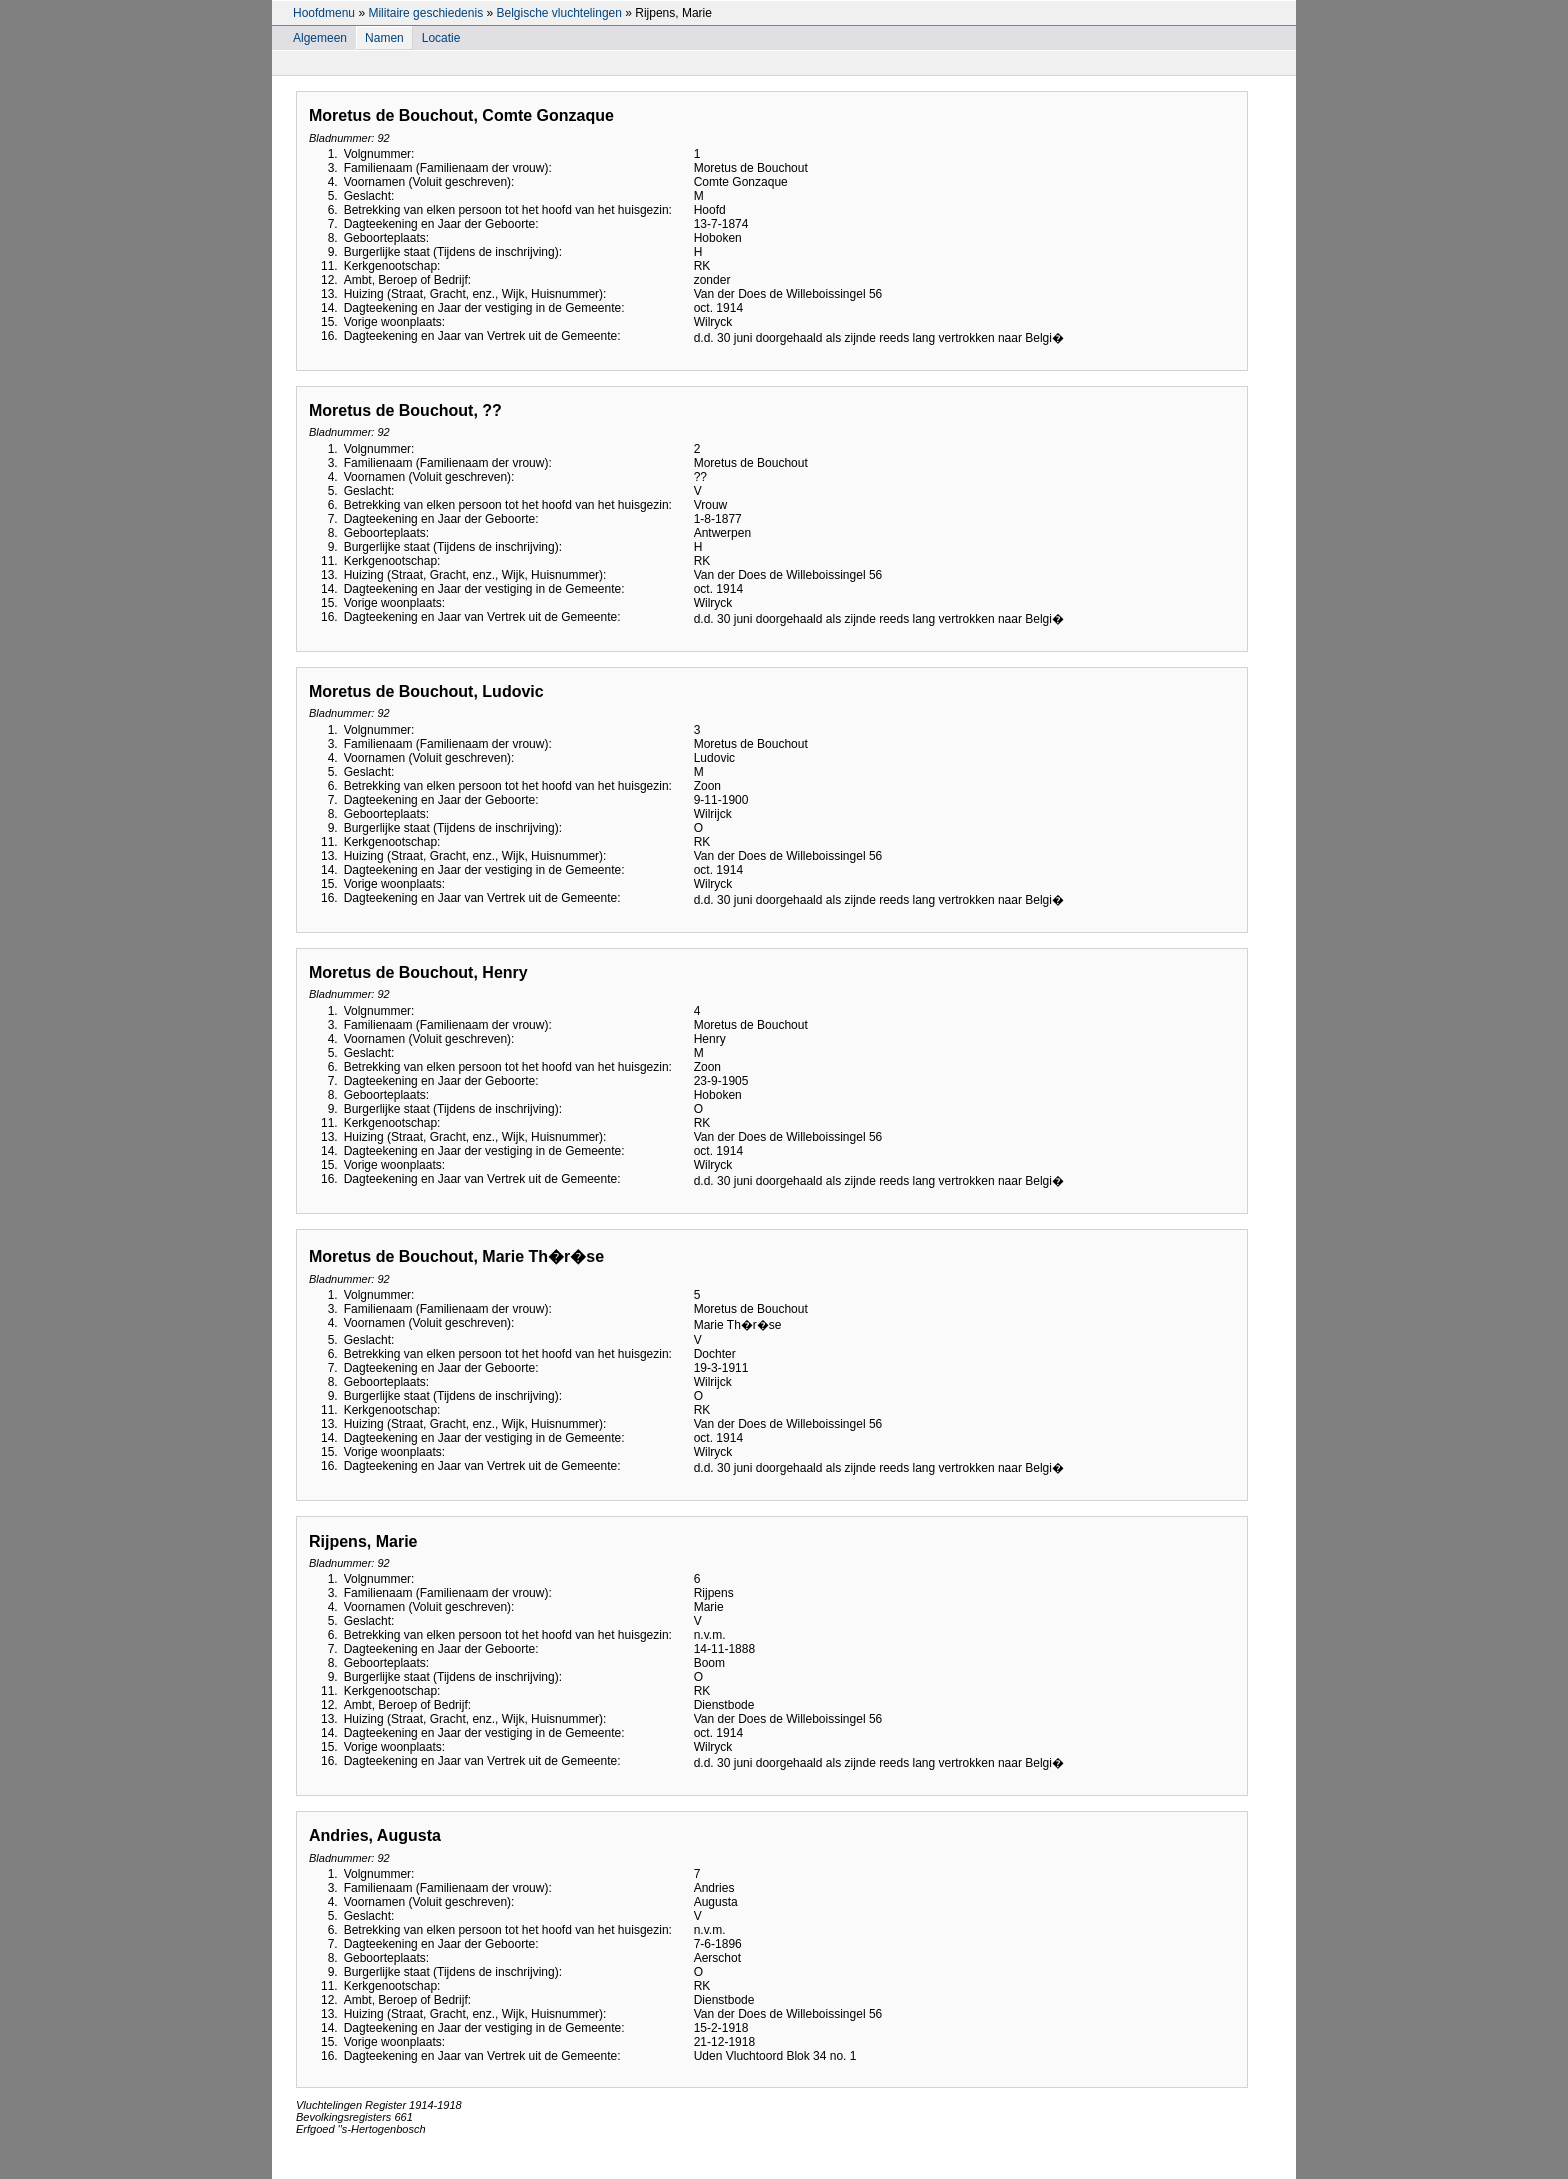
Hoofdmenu (324, 13)
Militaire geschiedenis (425, 13)
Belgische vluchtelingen (558, 13)
